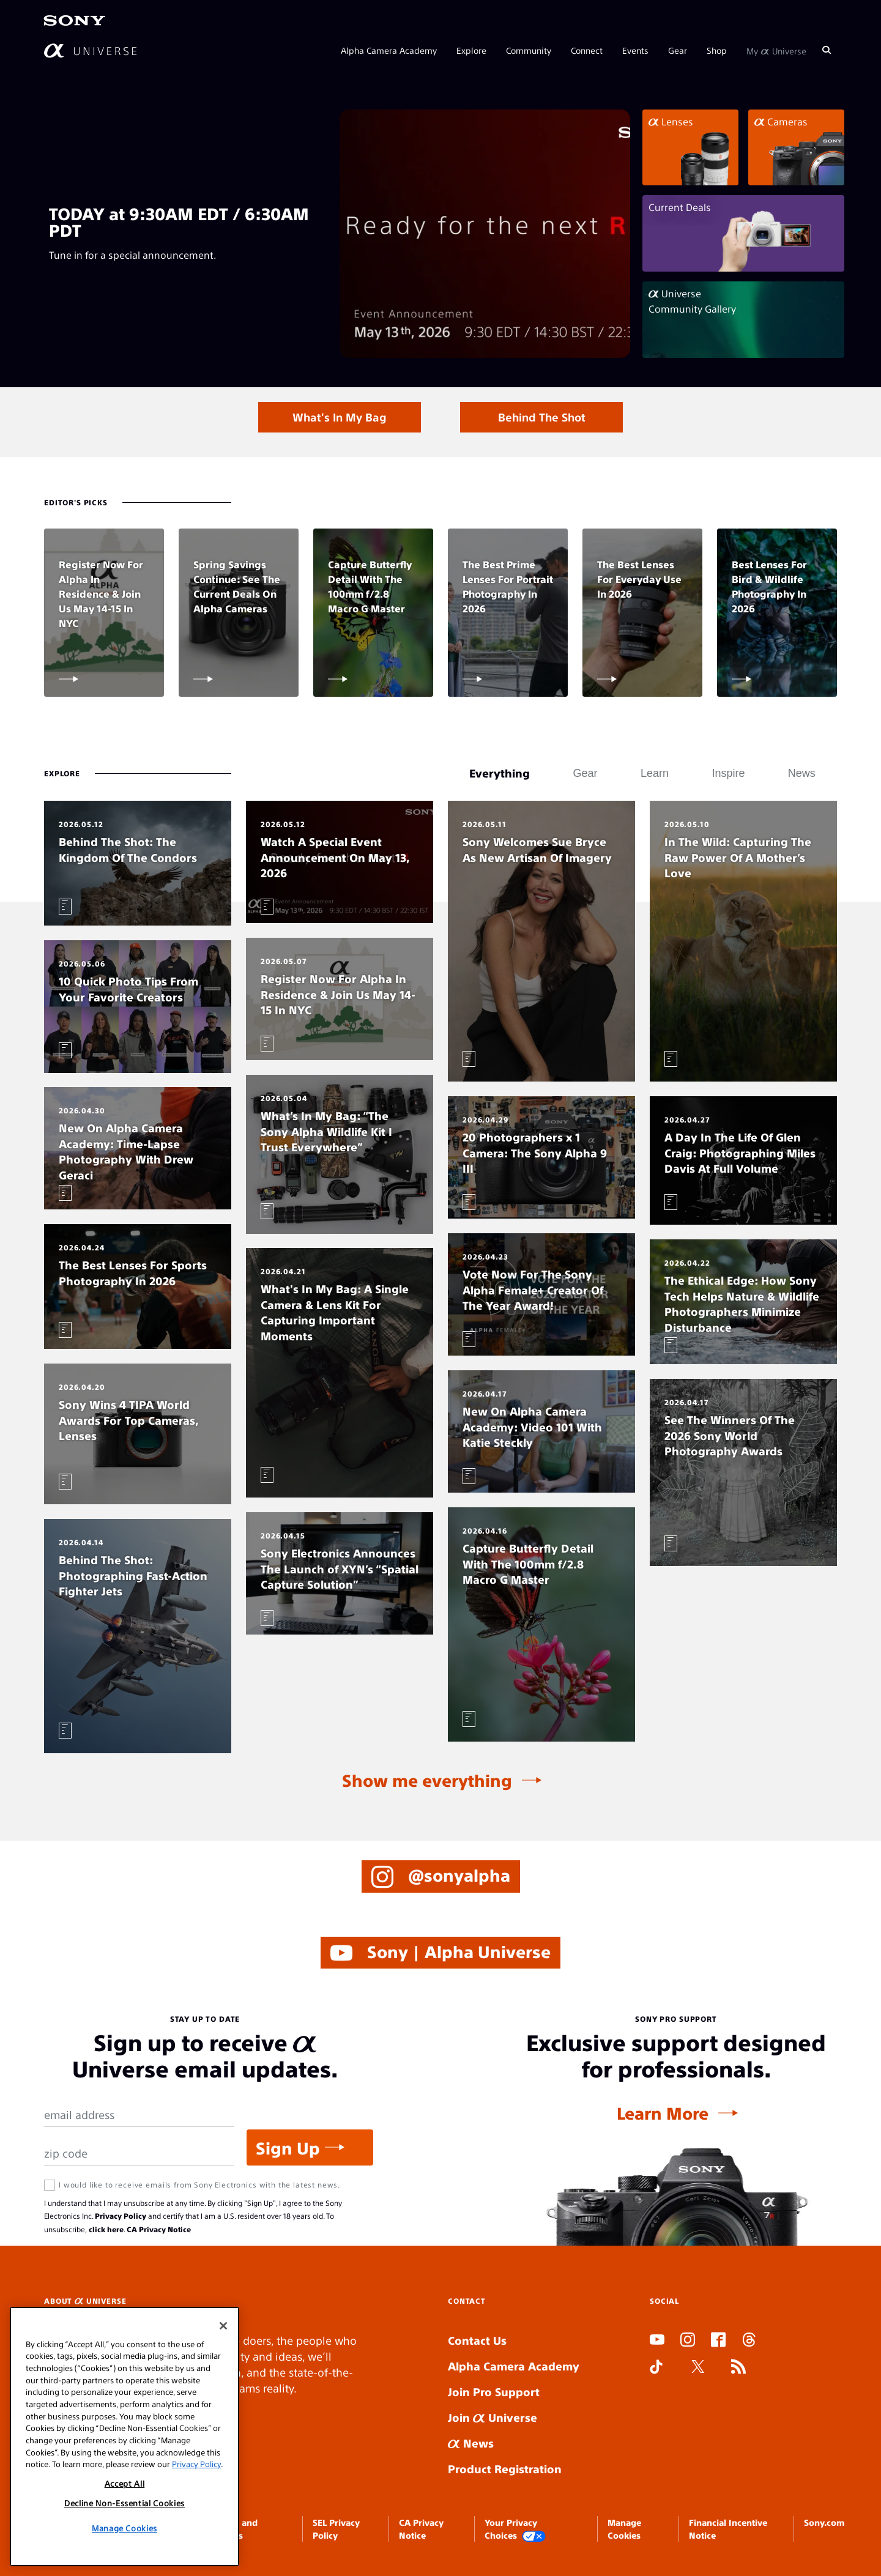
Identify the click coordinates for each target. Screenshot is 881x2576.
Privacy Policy (120, 2216)
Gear (677, 50)
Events (635, 50)
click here (106, 2229)
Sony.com (824, 2522)
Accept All (125, 2483)
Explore (471, 50)
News (471, 2443)
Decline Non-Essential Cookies (124, 2503)
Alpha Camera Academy (389, 50)
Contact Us (477, 2340)
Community (528, 50)
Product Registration (505, 2469)
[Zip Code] (139, 2154)
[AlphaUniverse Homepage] (90, 50)
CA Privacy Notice (159, 2229)
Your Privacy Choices (515, 2529)
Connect (587, 50)
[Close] (223, 2325)
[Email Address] (139, 2115)
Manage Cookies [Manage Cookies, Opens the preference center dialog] (124, 2528)
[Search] (826, 50)
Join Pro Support (494, 2392)
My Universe (776, 50)
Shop (717, 50)
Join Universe (492, 2417)
